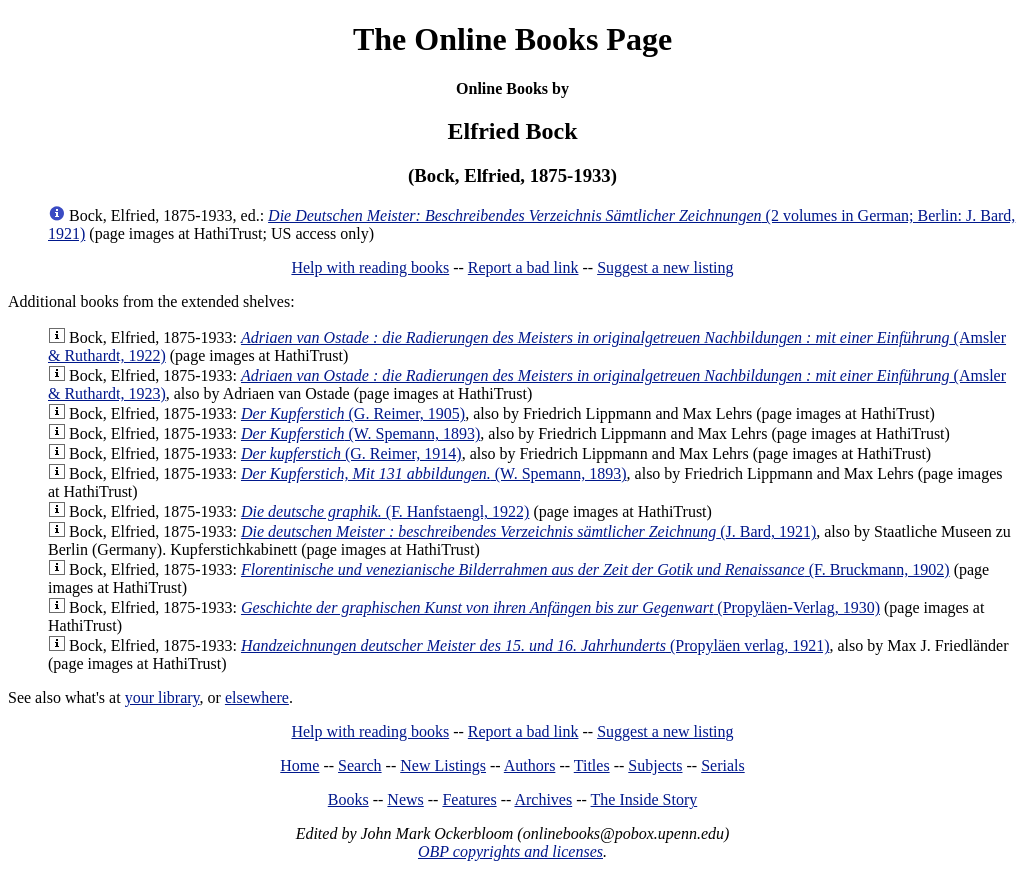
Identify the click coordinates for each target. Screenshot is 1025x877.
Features (469, 799)
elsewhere (257, 697)
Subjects (655, 765)
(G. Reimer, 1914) (351, 453)
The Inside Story (644, 799)
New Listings (443, 765)
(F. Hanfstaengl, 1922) (385, 511)
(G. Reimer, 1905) (353, 413)
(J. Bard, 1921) (528, 531)
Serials (723, 765)
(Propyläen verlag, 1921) (535, 645)
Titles (592, 765)
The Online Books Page (512, 39)
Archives (543, 799)
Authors (530, 765)
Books (348, 799)
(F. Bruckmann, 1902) (595, 569)
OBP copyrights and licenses (510, 851)
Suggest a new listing (665, 267)
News (405, 799)
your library (162, 697)
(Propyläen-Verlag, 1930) (560, 607)
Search (360, 765)
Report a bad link (523, 267)
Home (299, 765)
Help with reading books (370, 267)
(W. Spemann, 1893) (360, 433)
